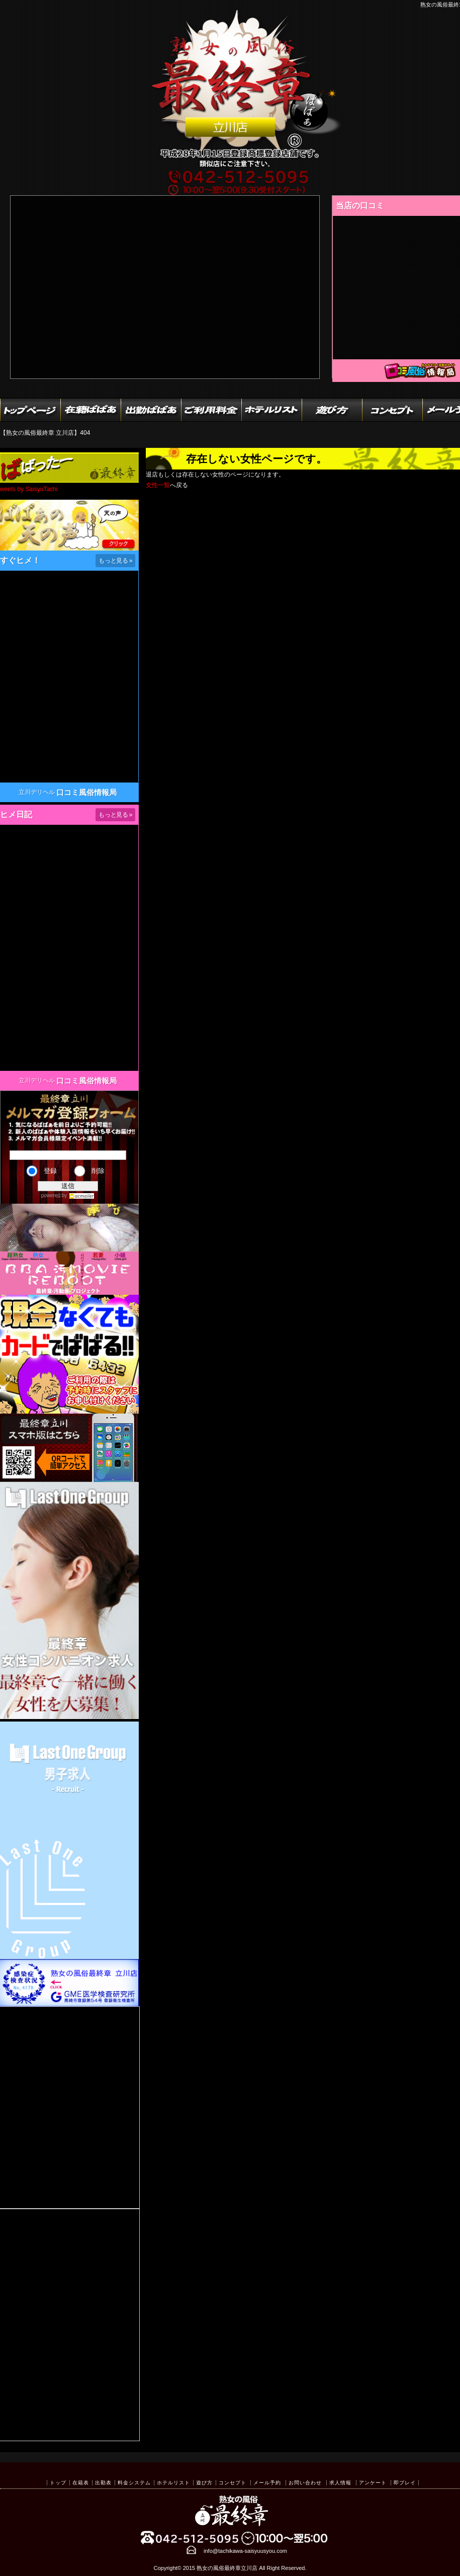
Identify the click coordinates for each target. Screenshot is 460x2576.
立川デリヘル (37, 792)
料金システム (134, 2482)
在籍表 (80, 2482)
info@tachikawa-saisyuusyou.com (245, 2551)
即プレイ (405, 2482)
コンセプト (232, 2482)
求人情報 (340, 2482)
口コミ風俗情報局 (86, 792)
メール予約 (267, 2482)
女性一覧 (158, 485)
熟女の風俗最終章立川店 (227, 2568)
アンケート (373, 2482)
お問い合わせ (305, 2482)
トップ (58, 2482)
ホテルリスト (173, 2482)
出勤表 (103, 2482)
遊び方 (204, 2482)
